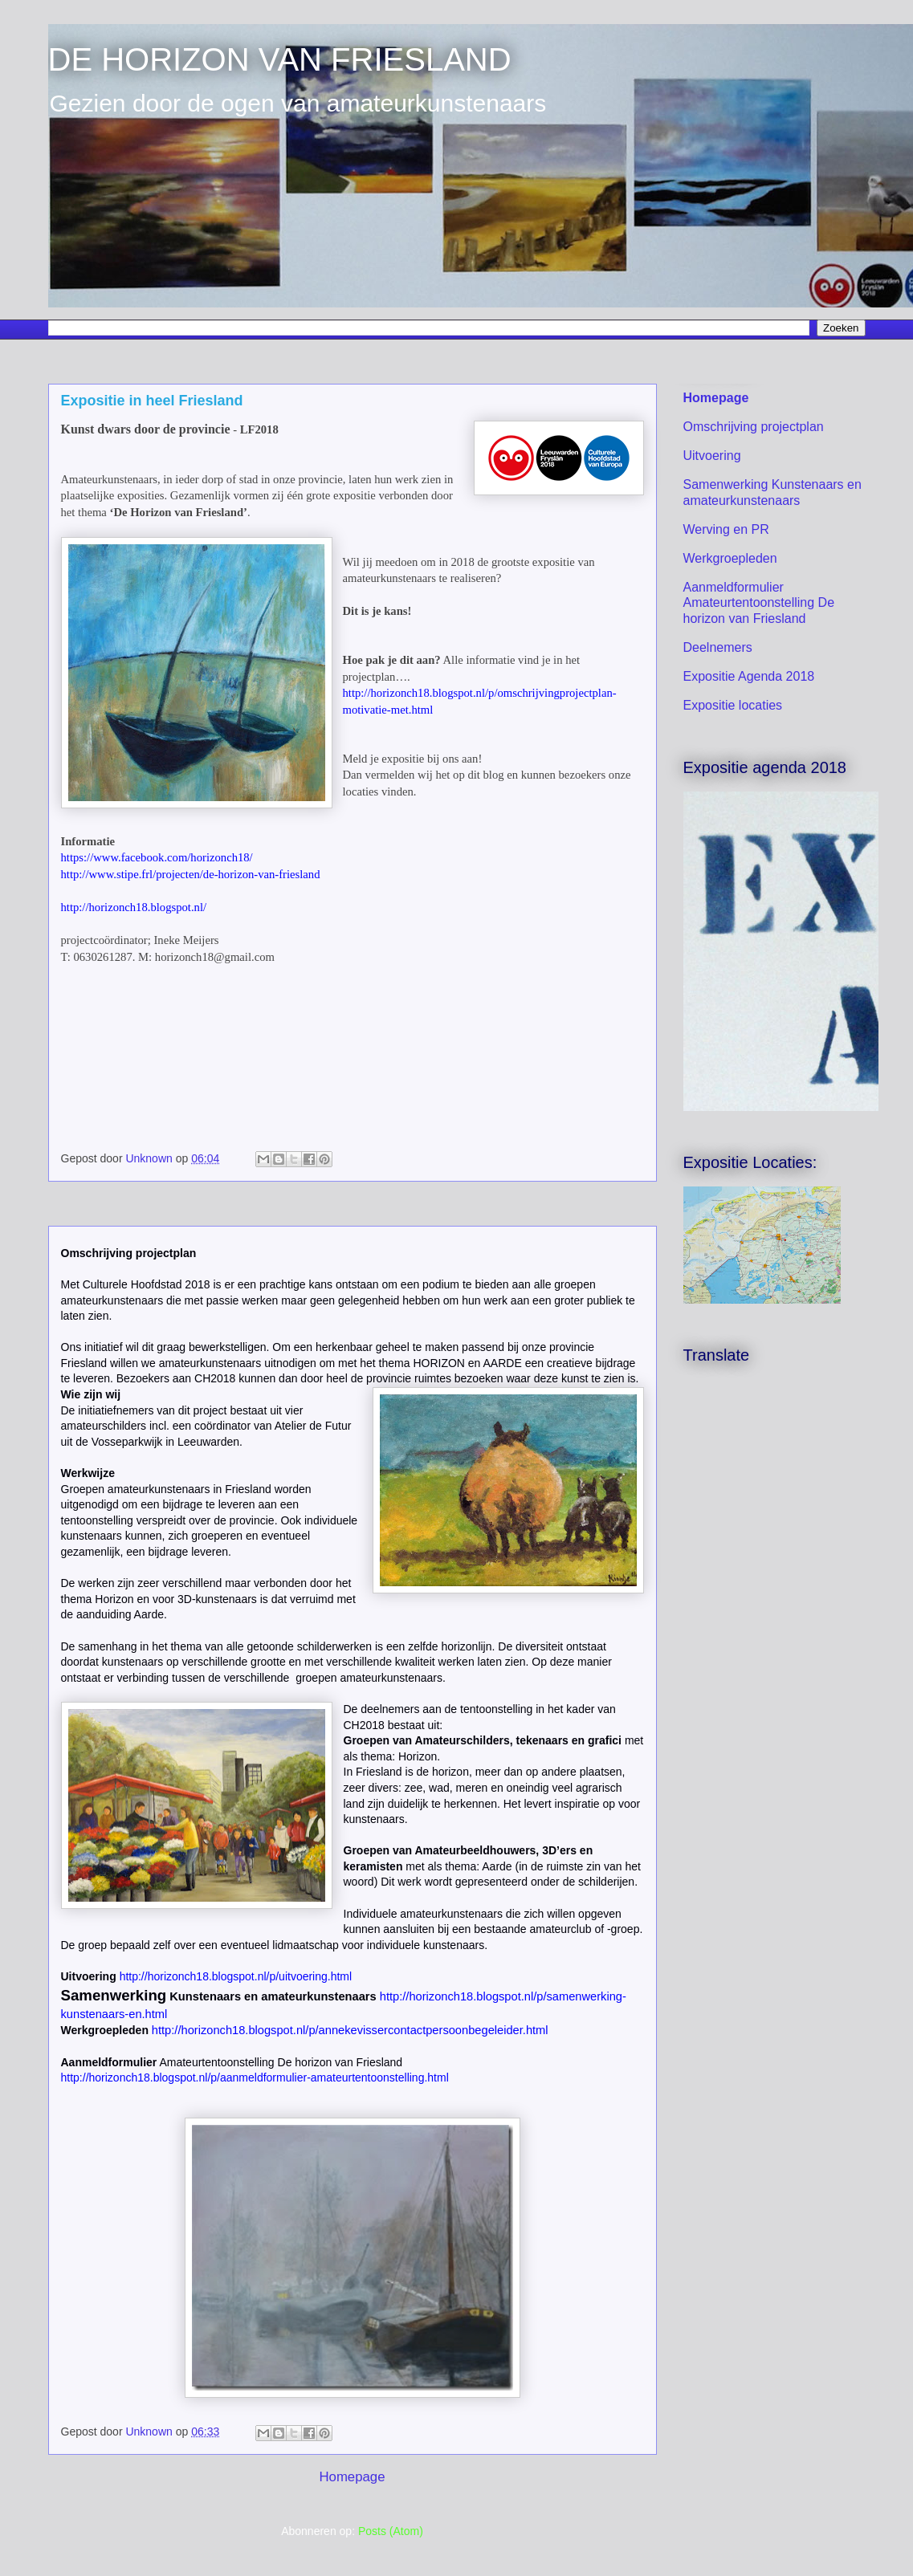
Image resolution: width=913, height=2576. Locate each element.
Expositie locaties (733, 705)
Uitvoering (712, 455)
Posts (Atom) (390, 2531)
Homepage (352, 2476)
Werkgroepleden (730, 558)
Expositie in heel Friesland (152, 401)
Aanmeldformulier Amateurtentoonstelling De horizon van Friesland (759, 602)
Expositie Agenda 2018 (749, 676)
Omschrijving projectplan (753, 426)
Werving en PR (726, 529)
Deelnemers (717, 647)
